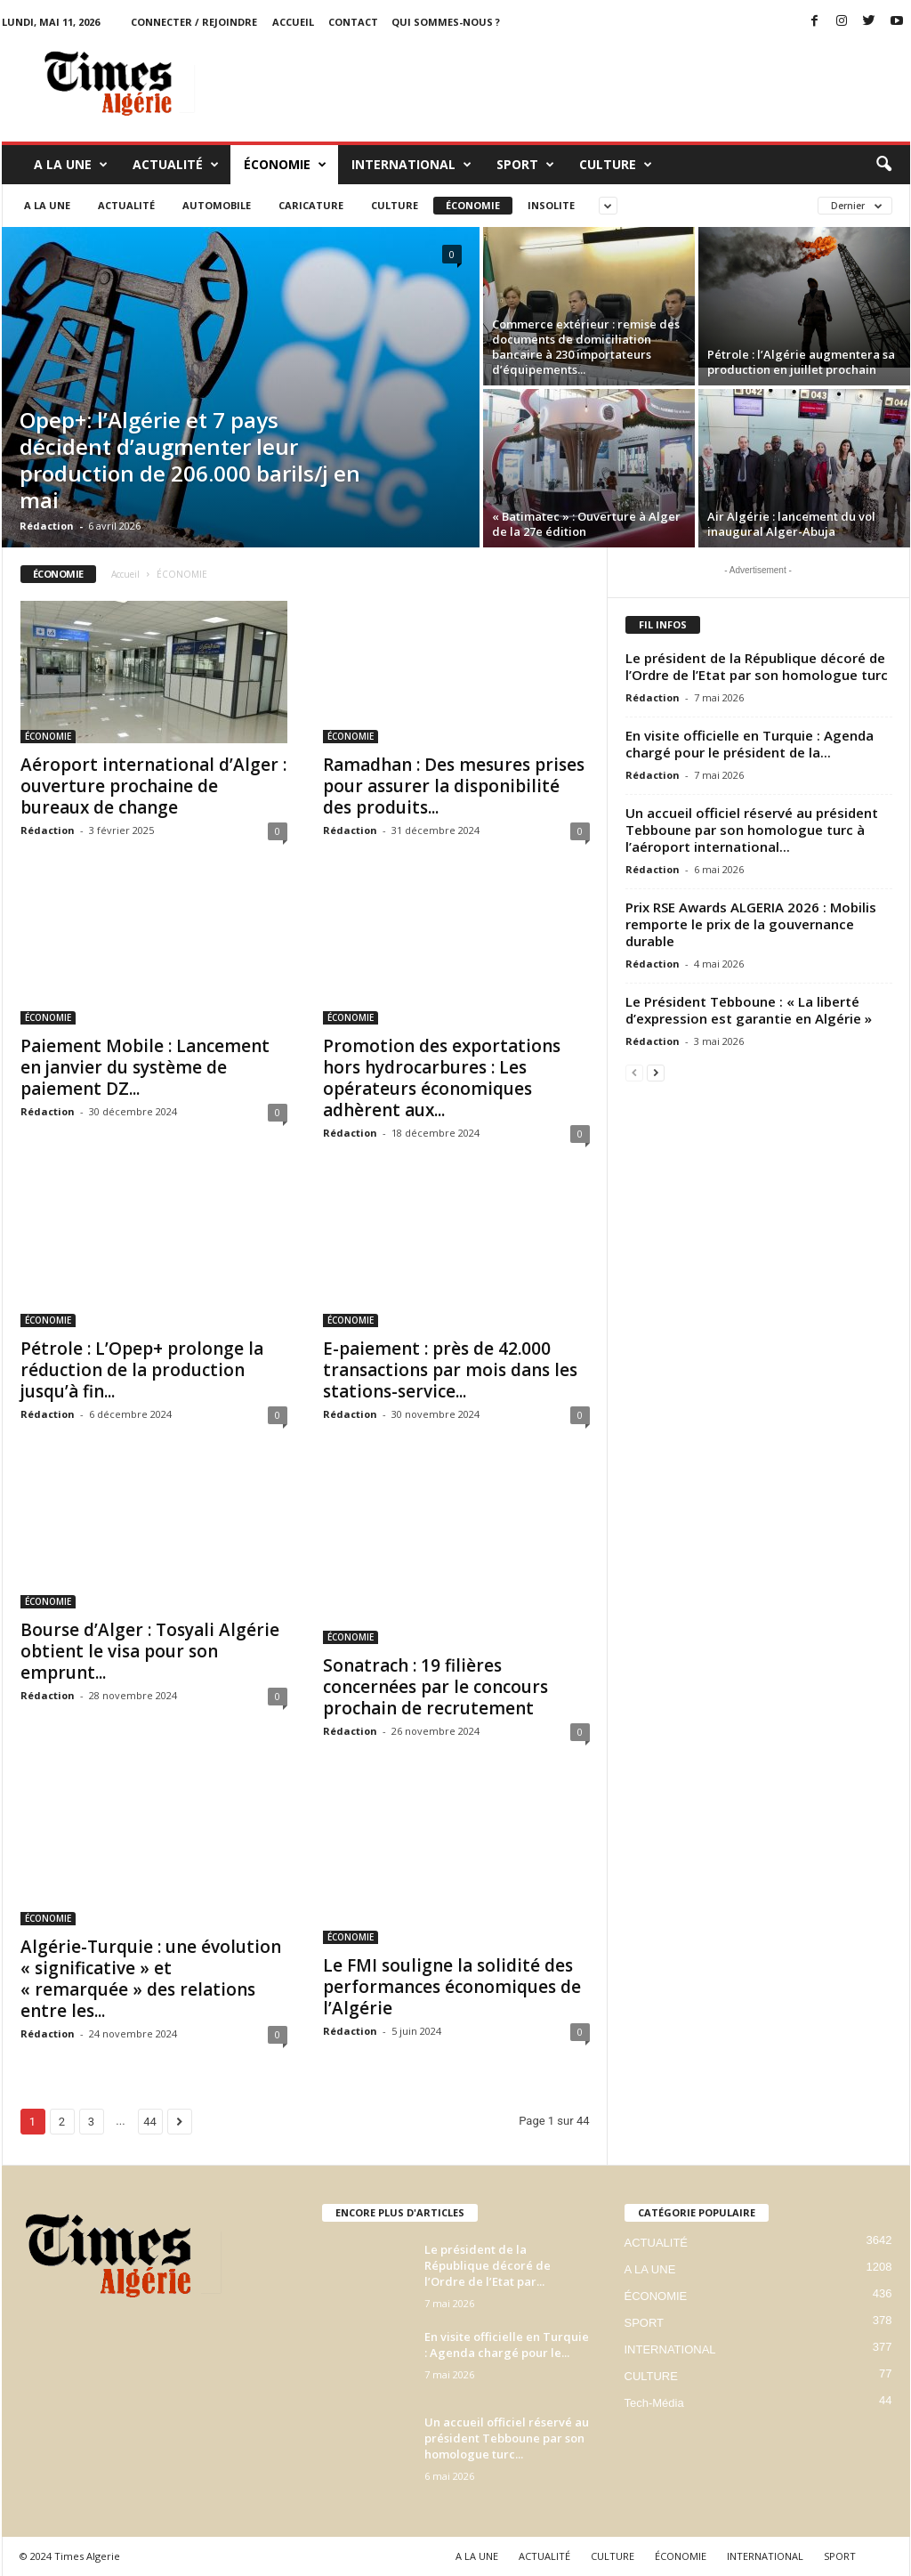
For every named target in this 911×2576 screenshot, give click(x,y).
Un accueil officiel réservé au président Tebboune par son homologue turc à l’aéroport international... (751, 829)
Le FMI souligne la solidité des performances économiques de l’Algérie (452, 1987)
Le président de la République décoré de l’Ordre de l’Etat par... (487, 2265)
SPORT (525, 164)
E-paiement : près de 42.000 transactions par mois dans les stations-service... (450, 1370)
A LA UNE (71, 164)
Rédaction (47, 525)
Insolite (551, 205)
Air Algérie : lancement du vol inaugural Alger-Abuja (791, 523)
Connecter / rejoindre (194, 21)
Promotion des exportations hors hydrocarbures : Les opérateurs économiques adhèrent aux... (441, 1078)
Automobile (216, 205)
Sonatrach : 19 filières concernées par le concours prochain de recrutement (435, 1687)
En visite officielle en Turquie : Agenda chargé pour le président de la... (749, 743)
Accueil (125, 574)
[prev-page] (634, 1072)
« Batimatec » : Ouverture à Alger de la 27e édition (586, 523)
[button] (883, 164)
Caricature (310, 205)
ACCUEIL (293, 21)
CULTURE (615, 164)
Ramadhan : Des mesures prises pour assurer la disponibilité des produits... (453, 786)
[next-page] (656, 1072)
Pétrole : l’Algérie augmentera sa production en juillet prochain (801, 361)
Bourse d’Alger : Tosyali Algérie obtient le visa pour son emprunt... (149, 1651)
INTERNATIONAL (411, 164)
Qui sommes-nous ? (445, 21)
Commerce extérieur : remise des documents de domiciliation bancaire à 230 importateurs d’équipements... (586, 346)
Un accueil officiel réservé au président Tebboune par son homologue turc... (506, 2438)
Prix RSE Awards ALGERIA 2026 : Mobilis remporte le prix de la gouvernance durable (750, 924)
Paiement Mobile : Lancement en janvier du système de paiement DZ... (145, 1067)
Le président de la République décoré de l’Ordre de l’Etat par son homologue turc (756, 666)
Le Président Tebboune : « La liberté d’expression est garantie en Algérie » (748, 1009)
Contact (353, 21)
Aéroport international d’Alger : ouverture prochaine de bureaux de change (153, 786)
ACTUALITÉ (176, 164)
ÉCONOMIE (285, 164)
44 (150, 2121)
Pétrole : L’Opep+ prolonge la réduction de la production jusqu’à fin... (141, 1370)
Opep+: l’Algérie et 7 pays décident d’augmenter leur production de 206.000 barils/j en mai (190, 459)
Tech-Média (654, 2403)
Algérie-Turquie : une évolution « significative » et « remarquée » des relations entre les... (150, 1978)
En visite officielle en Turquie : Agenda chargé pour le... (506, 2345)
